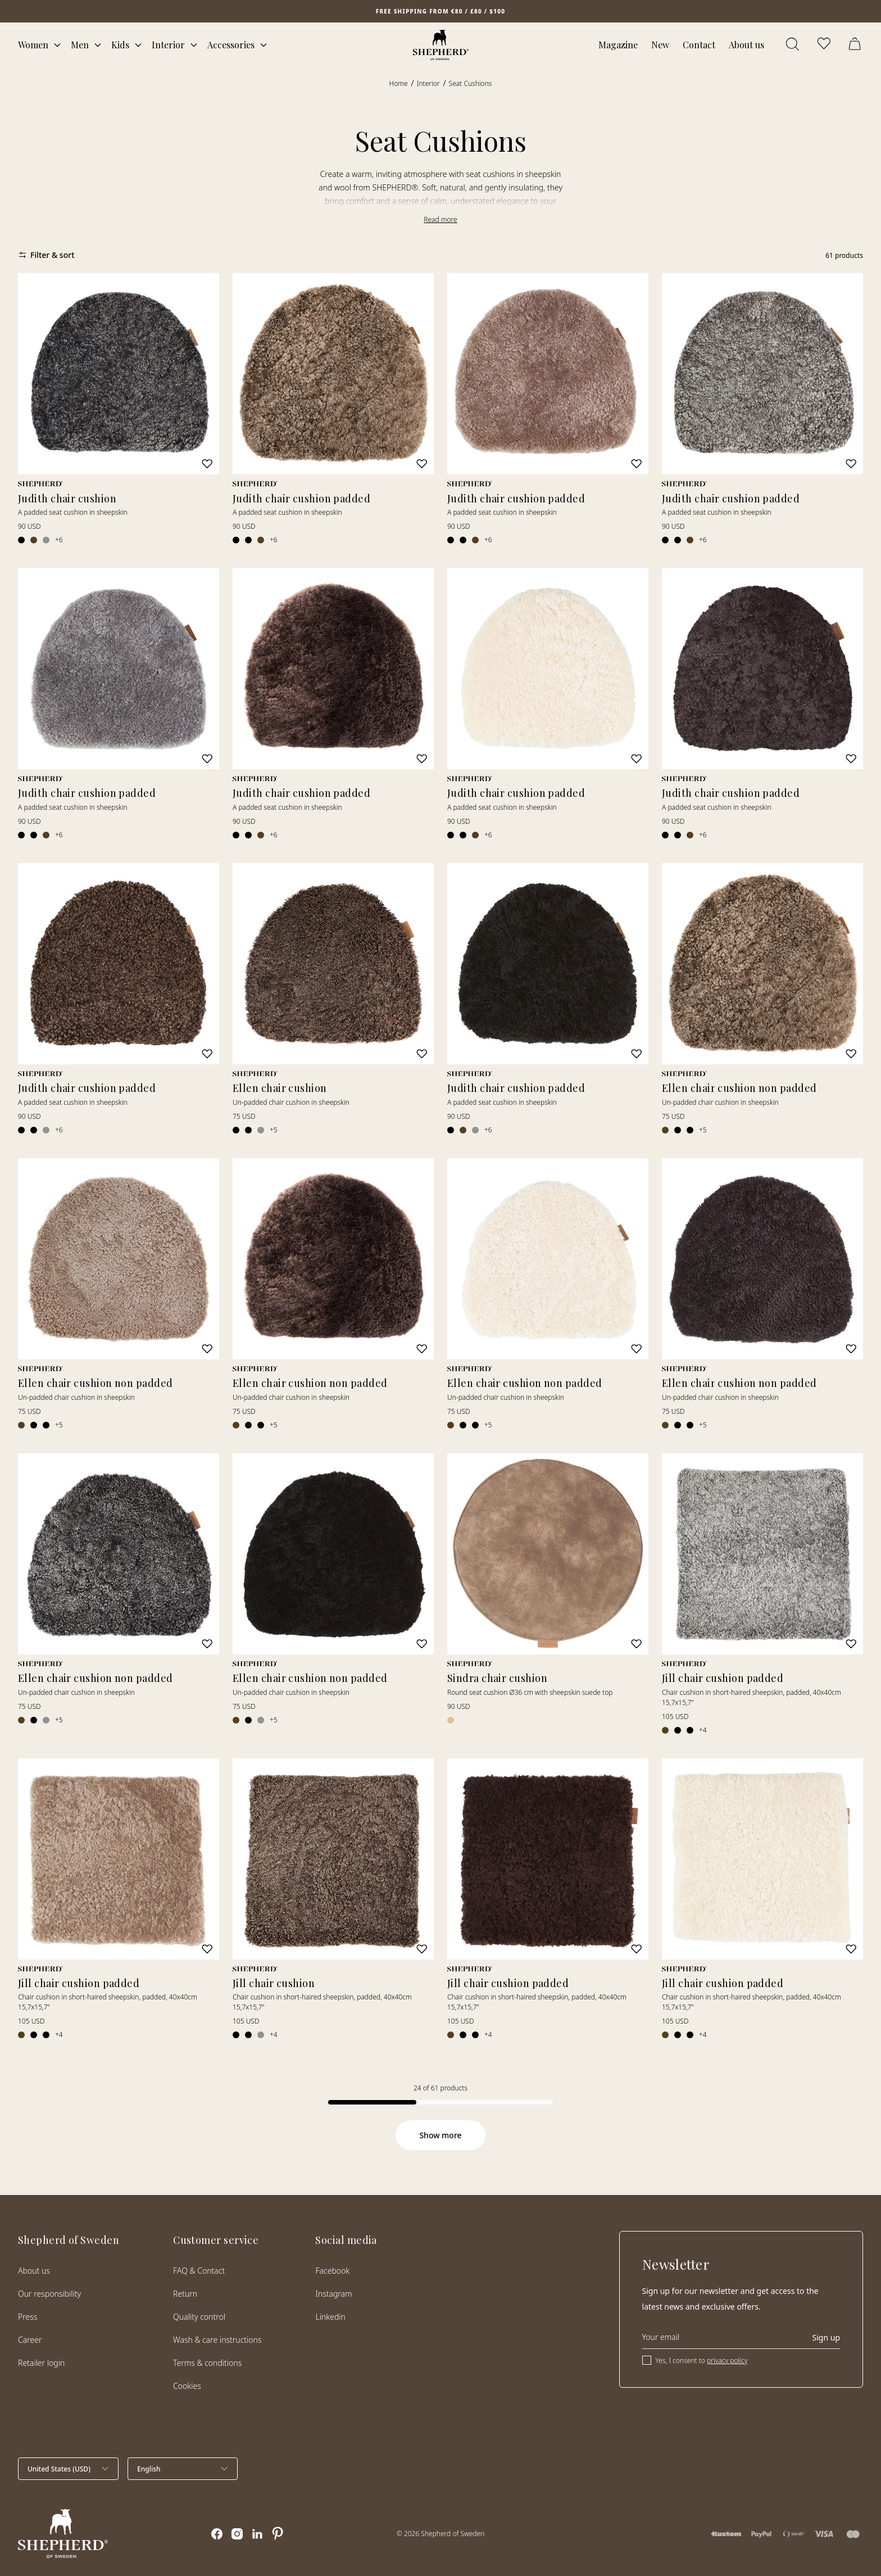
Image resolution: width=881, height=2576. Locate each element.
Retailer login (41, 2362)
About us (746, 45)
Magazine (618, 45)
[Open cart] (856, 45)
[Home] (441, 45)
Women (33, 45)
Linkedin (330, 2316)
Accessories (231, 45)
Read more (440, 219)
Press (27, 2316)
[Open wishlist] (825, 45)
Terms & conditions (207, 2362)
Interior (168, 45)
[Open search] (793, 45)
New (660, 45)
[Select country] (68, 2468)
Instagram (333, 2293)
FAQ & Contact (199, 2270)
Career (30, 2339)
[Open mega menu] (57, 44)
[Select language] (183, 2468)
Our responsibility (49, 2293)
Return (185, 2293)
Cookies (187, 2385)
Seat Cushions (470, 83)
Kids (120, 45)
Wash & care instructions (217, 2339)
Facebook (332, 2270)
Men (80, 45)
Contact (699, 45)
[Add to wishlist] (207, 464)
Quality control (199, 2316)
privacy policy (727, 2360)
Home (398, 83)
